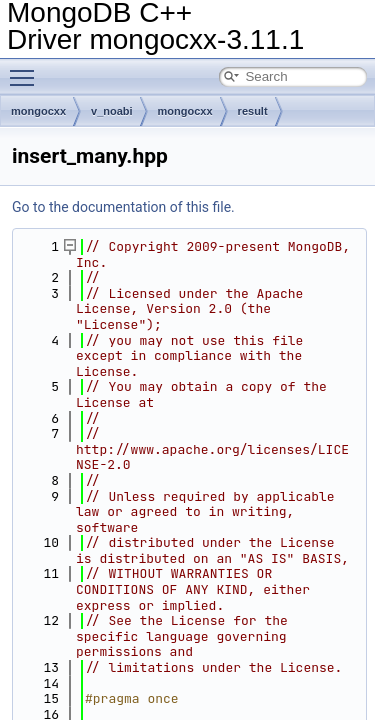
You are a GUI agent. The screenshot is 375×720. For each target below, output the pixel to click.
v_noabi (112, 111)
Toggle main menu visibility (27, 69)
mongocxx (38, 111)
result (253, 111)
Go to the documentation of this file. (123, 207)
